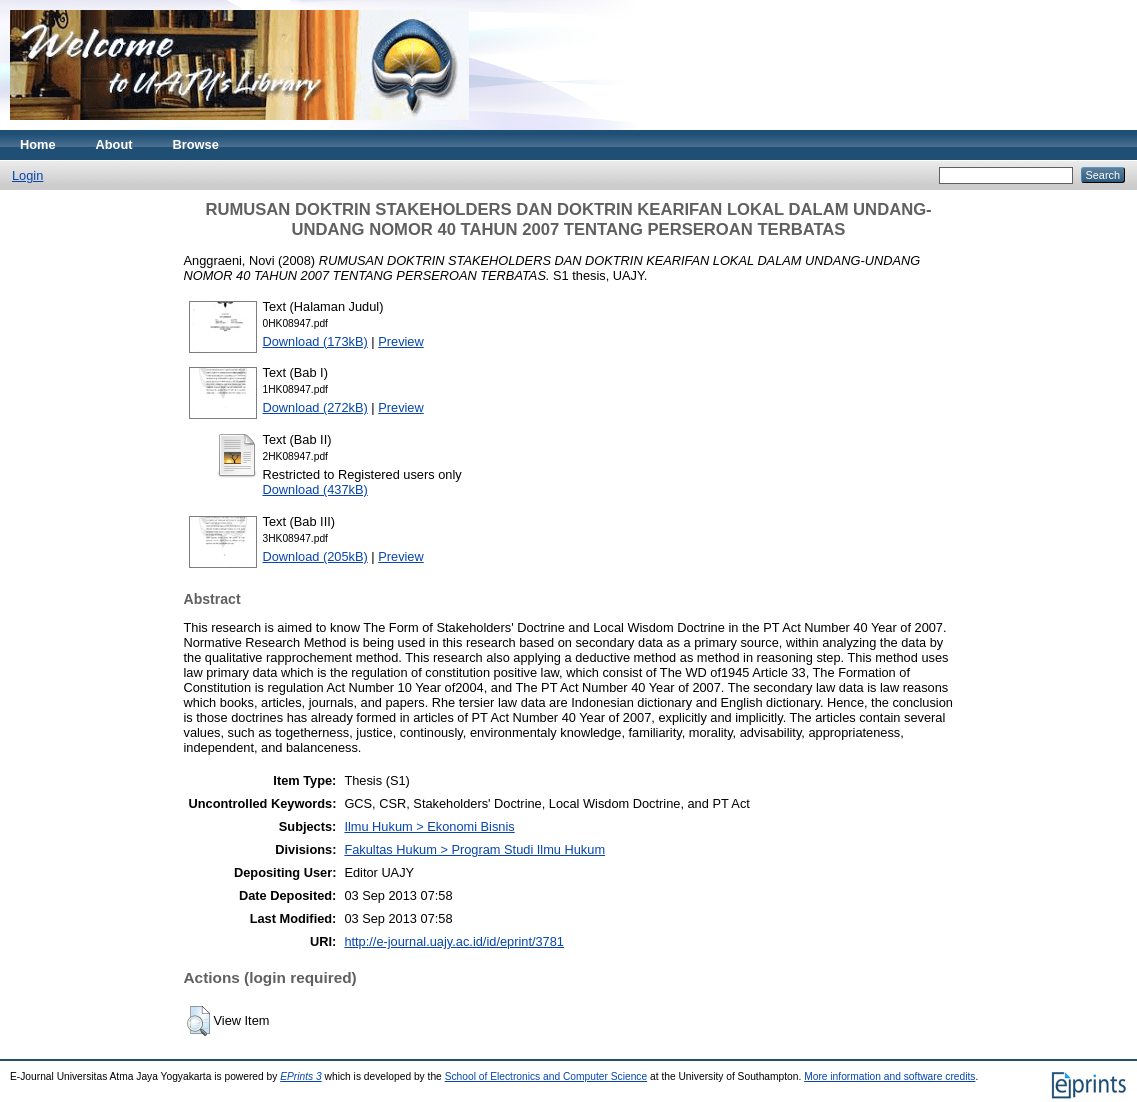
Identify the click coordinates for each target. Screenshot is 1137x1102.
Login (27, 175)
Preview (401, 341)
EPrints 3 (301, 1076)
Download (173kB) (315, 341)
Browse (196, 144)
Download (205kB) (315, 556)
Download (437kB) (315, 489)
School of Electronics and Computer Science (546, 1076)
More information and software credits (889, 1076)
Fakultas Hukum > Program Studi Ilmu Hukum (474, 849)
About (114, 144)
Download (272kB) (315, 407)
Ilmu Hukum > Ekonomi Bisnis (429, 826)
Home (38, 144)
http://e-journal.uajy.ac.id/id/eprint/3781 (454, 941)
